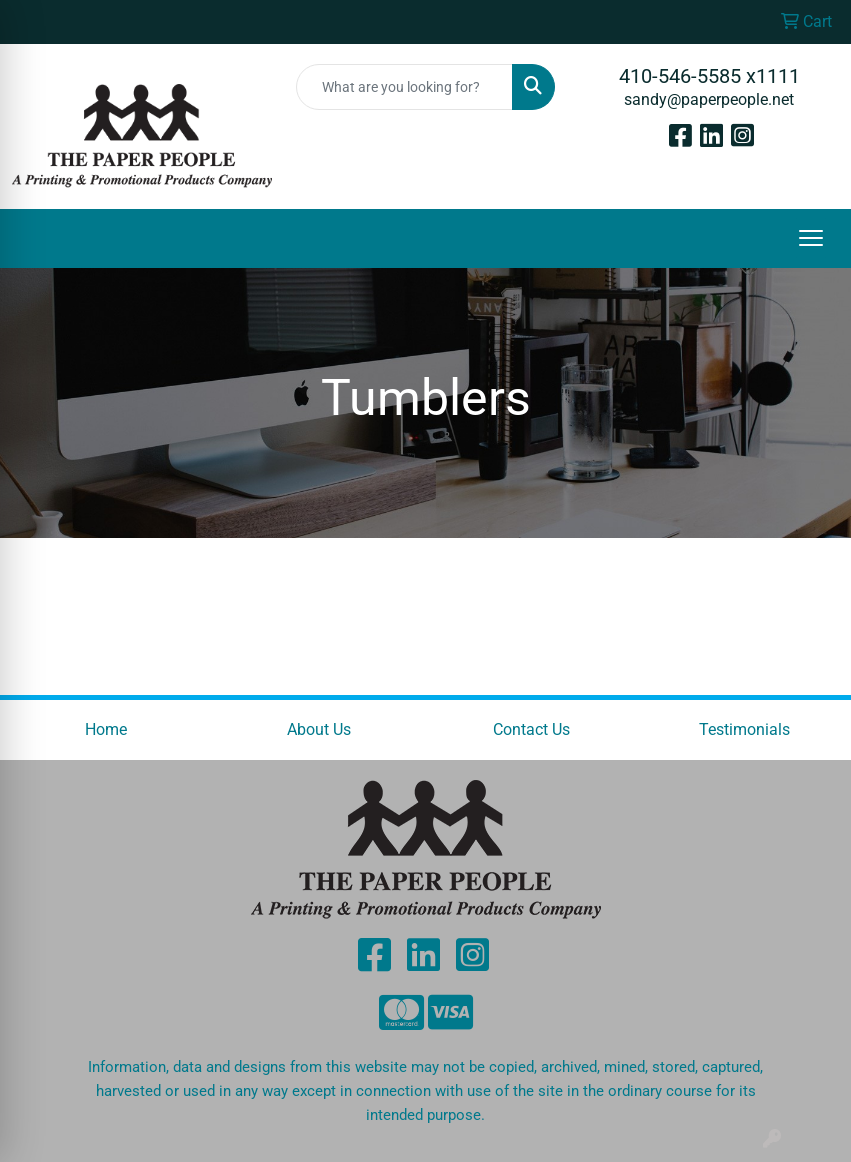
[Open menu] (811, 238)
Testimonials (744, 729)
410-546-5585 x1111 (709, 76)
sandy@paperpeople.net (709, 99)
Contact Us (531, 729)
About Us (319, 729)
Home (106, 729)
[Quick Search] (405, 87)
